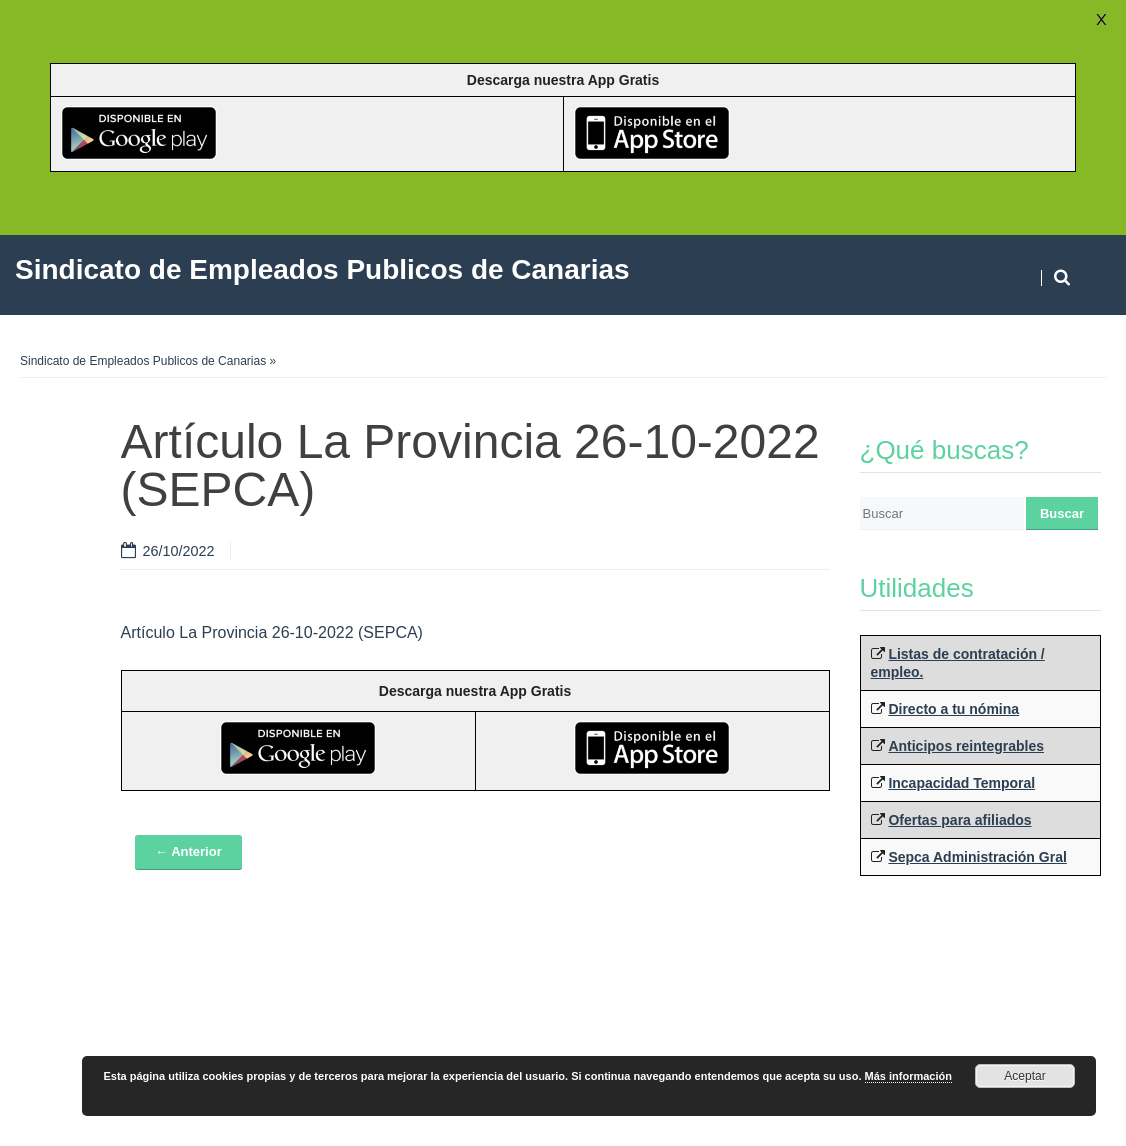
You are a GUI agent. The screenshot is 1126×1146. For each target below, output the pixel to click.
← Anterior (188, 851)
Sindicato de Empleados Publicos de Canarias (143, 361)
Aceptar (1024, 1076)
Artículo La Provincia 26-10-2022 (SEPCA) (272, 632)
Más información (908, 1076)
